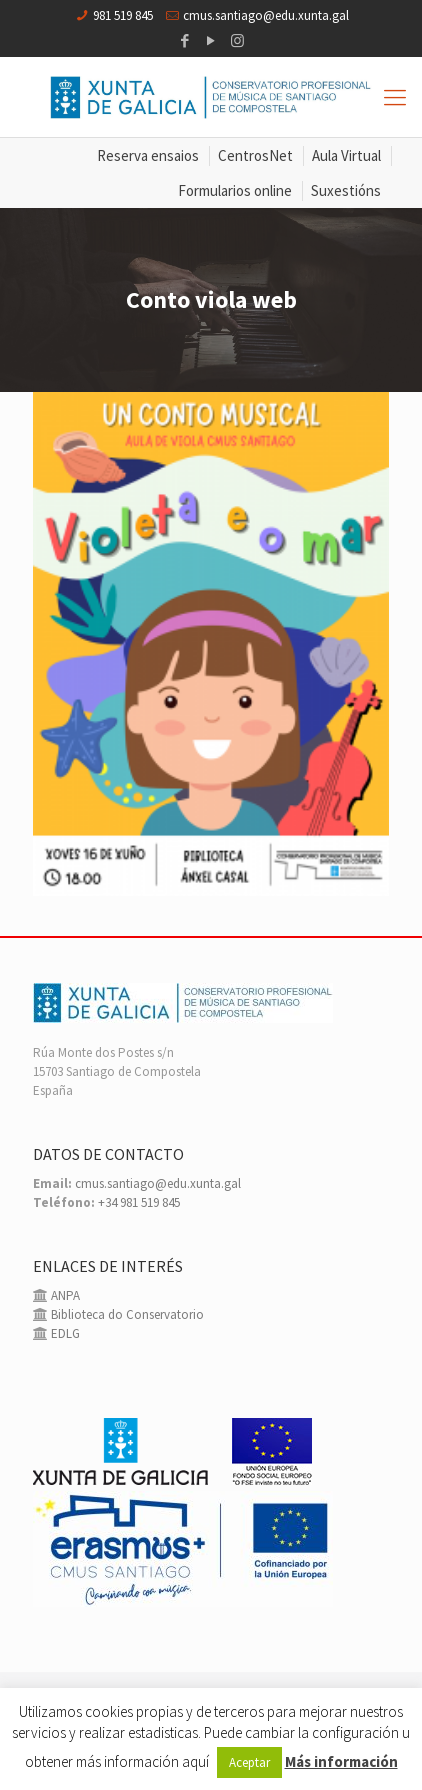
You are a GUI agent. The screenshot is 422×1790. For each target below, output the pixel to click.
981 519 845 (123, 15)
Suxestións (346, 190)
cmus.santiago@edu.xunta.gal (266, 15)
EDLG (64, 1333)
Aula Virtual (346, 155)
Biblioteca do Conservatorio (126, 1314)
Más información (341, 1761)
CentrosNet (255, 155)
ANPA (64, 1295)
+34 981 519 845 (139, 1202)
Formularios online (235, 190)
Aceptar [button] (249, 1762)
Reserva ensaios (148, 155)
